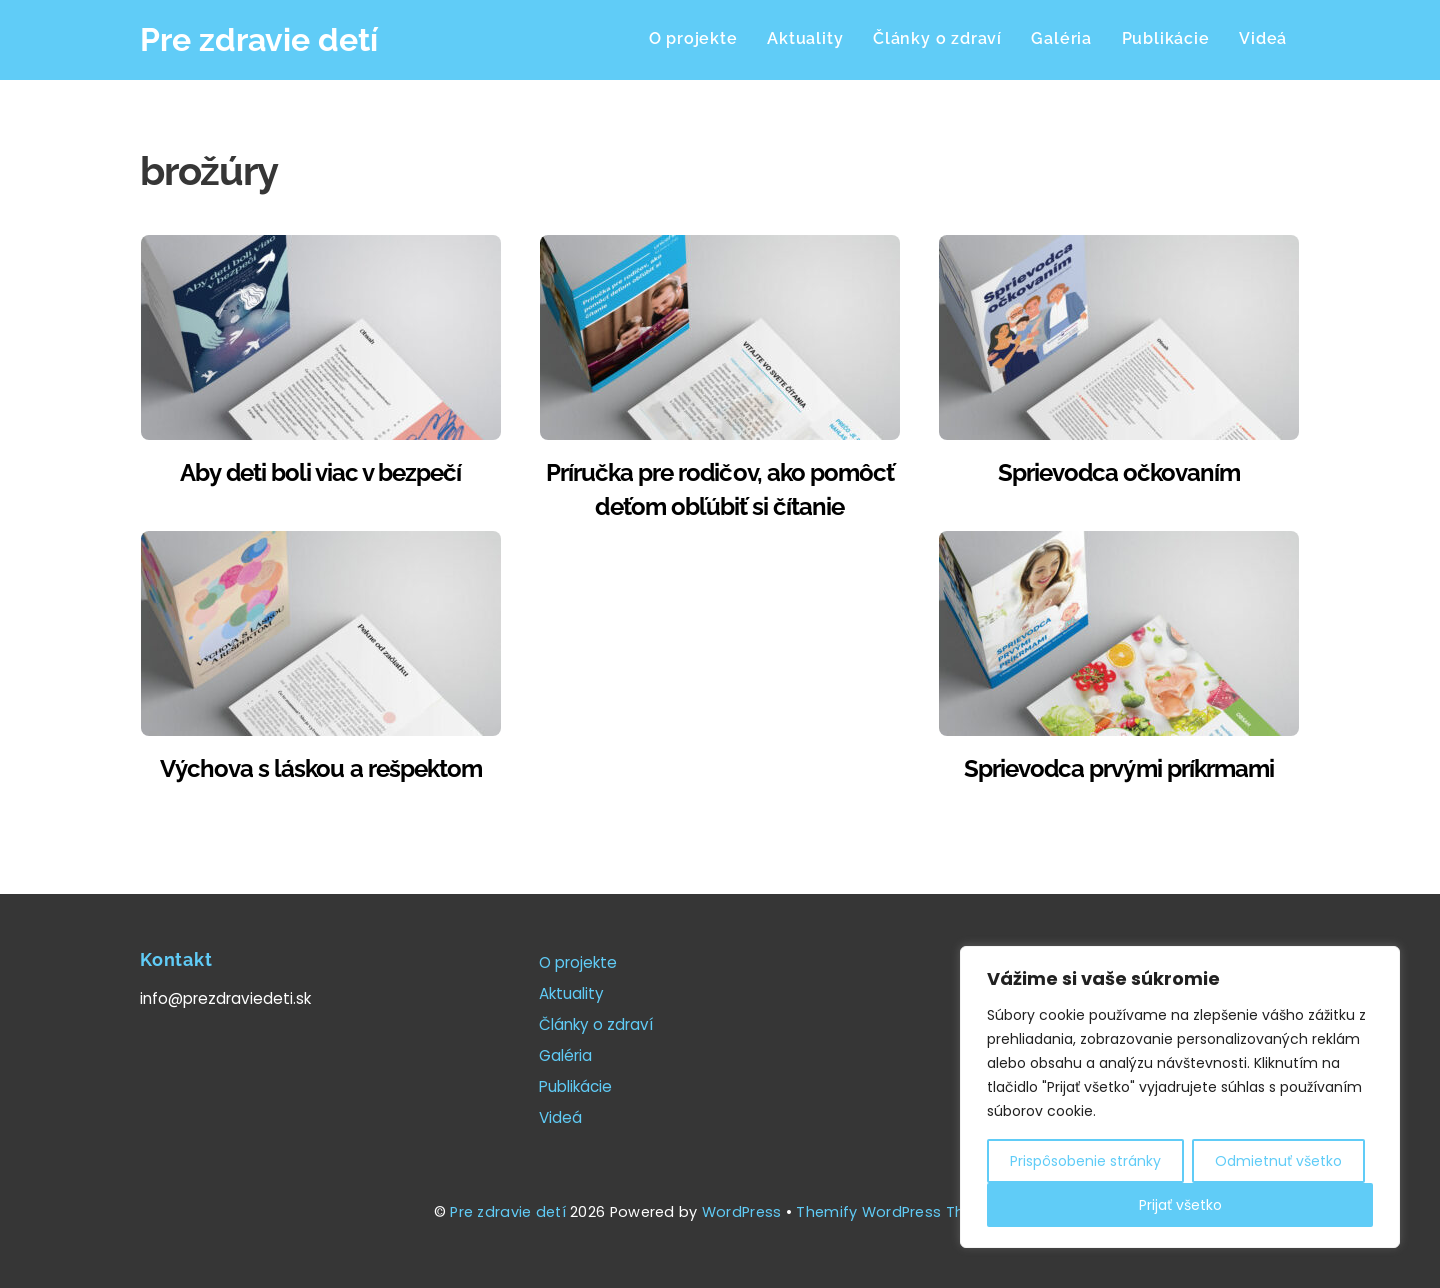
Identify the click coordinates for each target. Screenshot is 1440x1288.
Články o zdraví (937, 38)
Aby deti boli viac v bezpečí (320, 472)
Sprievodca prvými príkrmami (1119, 768)
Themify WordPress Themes (901, 1212)
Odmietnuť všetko (1278, 1161)
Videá (1263, 38)
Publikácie (1166, 38)
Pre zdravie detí (508, 1212)
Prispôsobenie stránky (1085, 1161)
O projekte (693, 38)
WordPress (742, 1212)
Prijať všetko (1180, 1205)
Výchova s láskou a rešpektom (321, 768)
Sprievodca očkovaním (1119, 472)
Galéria (1061, 38)
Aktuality (805, 38)
